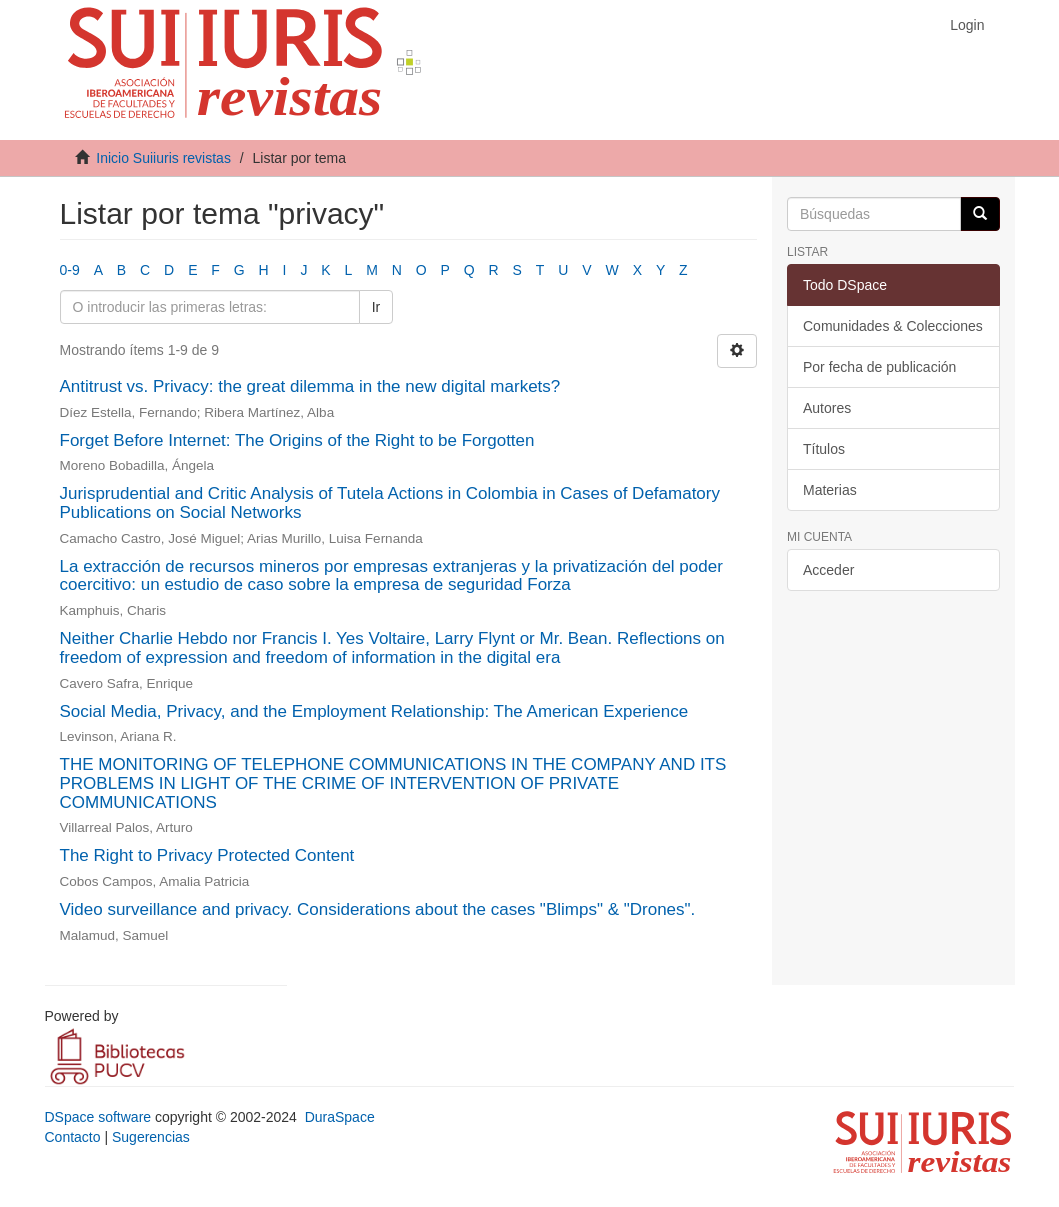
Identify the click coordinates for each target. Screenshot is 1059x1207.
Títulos (824, 449)
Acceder (828, 570)
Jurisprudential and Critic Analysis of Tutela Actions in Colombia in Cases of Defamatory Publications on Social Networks (390, 503)
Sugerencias (151, 1137)
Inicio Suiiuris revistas (163, 158)
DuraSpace (340, 1117)
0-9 (70, 270)
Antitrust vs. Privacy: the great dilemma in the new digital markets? (310, 386)
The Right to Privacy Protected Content (207, 855)
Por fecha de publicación (879, 367)
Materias (830, 490)
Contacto (73, 1137)
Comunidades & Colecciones (893, 326)
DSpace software (98, 1117)
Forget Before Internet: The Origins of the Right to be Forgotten (297, 440)
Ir (376, 307)
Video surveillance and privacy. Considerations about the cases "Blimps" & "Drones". (378, 909)
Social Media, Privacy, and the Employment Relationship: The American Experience (374, 711)
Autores (827, 408)
